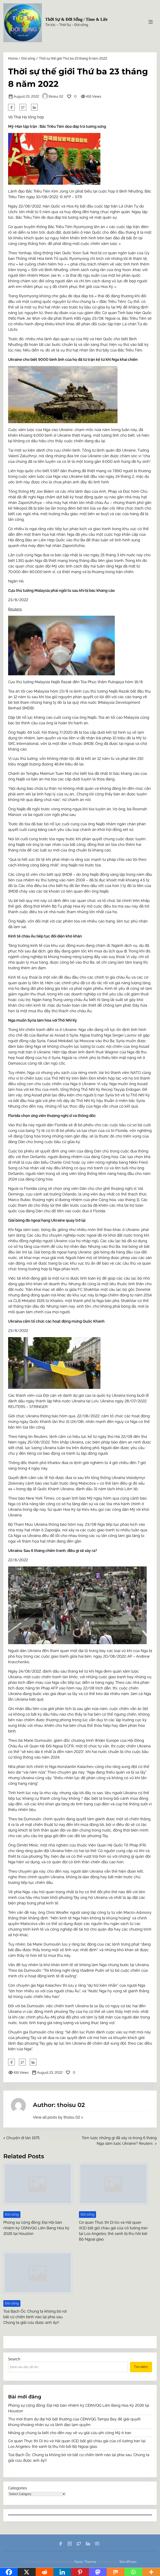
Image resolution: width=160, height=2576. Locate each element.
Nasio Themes (85, 2562)
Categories (17, 2488)
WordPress (127, 2562)
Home (13, 58)
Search (14, 2359)
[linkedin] (88, 2545)
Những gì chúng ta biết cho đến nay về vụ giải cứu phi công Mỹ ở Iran (69, 2433)
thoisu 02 (52, 96)
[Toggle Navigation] (151, 22)
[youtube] (97, 2545)
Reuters (15, 609)
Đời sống (28, 58)
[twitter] (23, 107)
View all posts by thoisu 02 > (58, 2117)
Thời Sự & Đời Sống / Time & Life (76, 19)
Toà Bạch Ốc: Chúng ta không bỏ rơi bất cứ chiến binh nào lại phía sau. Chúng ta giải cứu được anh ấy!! (35, 2317)
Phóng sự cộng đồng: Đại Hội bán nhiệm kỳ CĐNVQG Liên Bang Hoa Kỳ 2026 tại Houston (36, 2228)
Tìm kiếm (141, 2367)
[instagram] (70, 2545)
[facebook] (11, 107)
